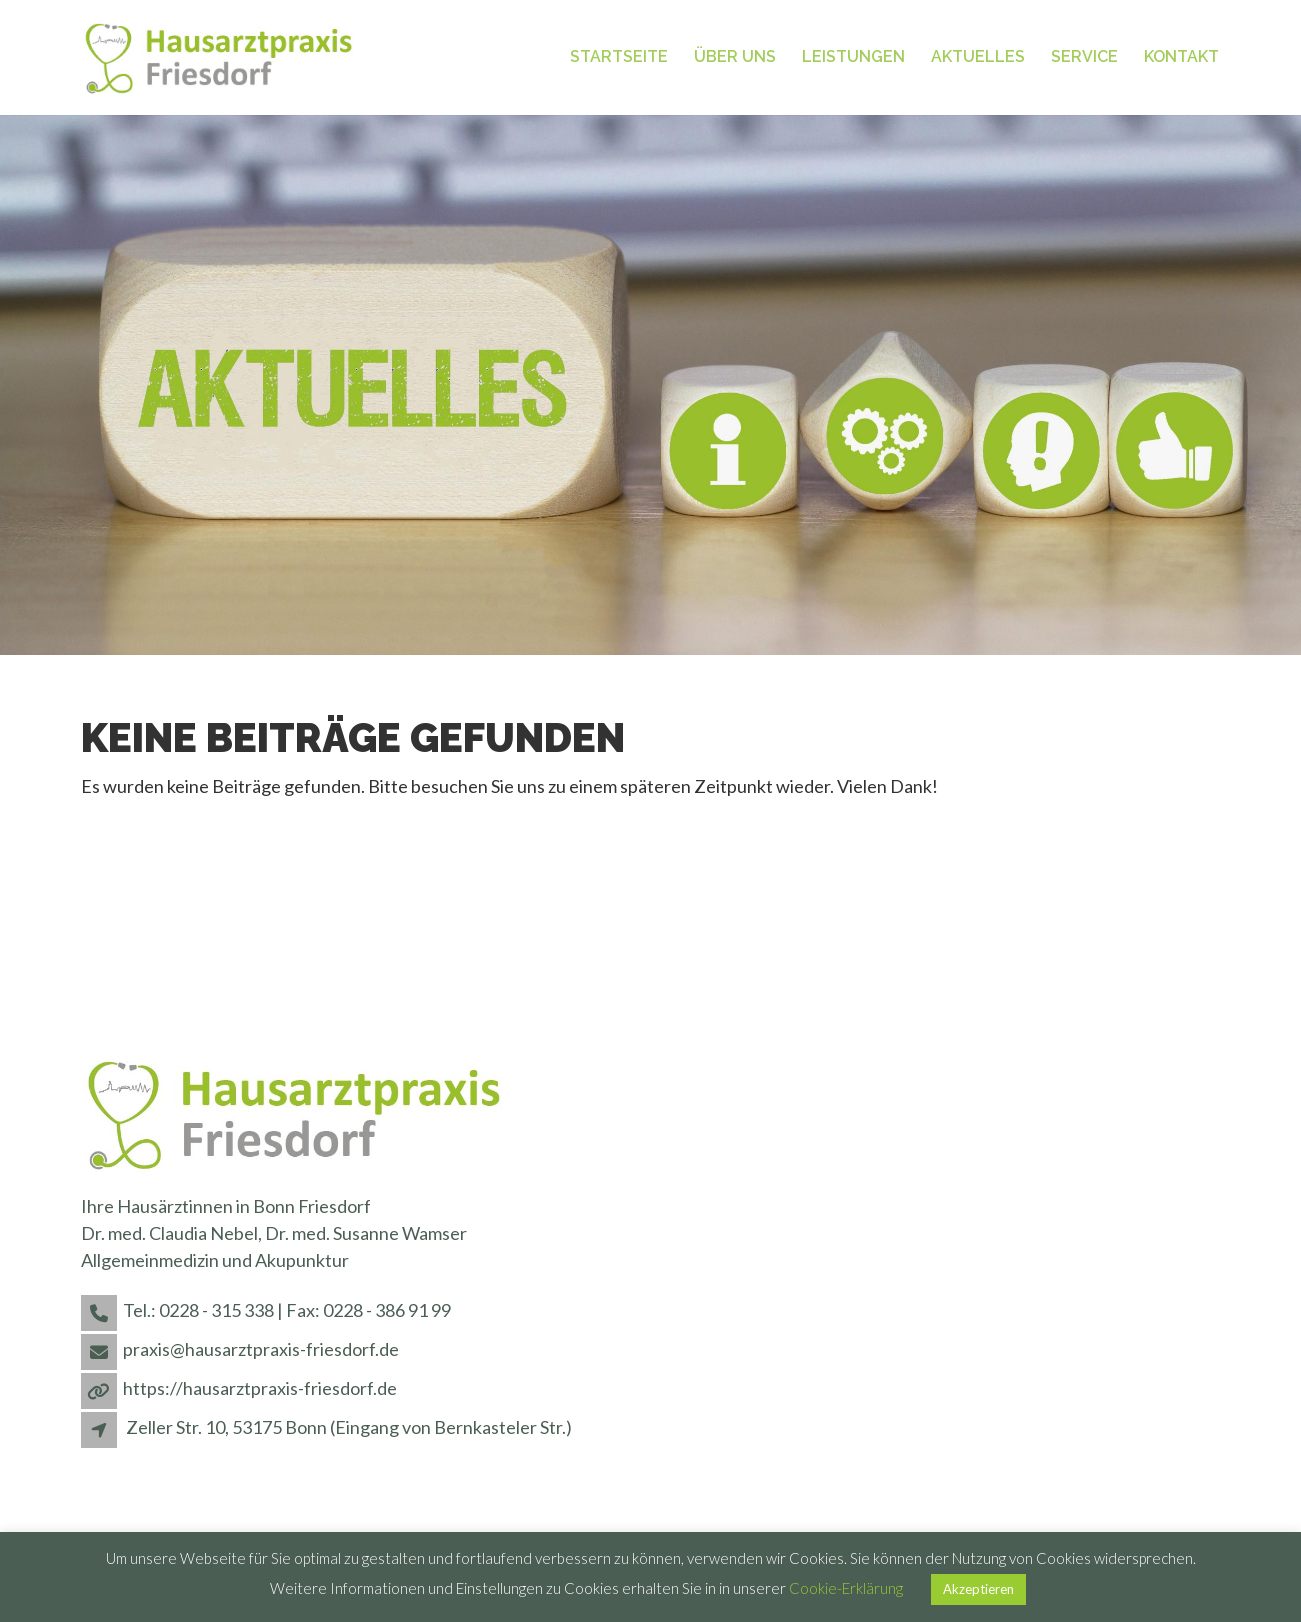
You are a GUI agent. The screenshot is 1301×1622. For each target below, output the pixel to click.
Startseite (619, 56)
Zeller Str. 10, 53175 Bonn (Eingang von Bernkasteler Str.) (349, 1427)
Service (1084, 56)
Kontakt (1181, 56)
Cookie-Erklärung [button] (846, 1588)
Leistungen (853, 56)
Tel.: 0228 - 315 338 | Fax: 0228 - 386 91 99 (287, 1310)
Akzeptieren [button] (978, 1589)
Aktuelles (978, 56)
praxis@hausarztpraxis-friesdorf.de (261, 1349)
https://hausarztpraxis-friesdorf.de (260, 1388)
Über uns (735, 56)
